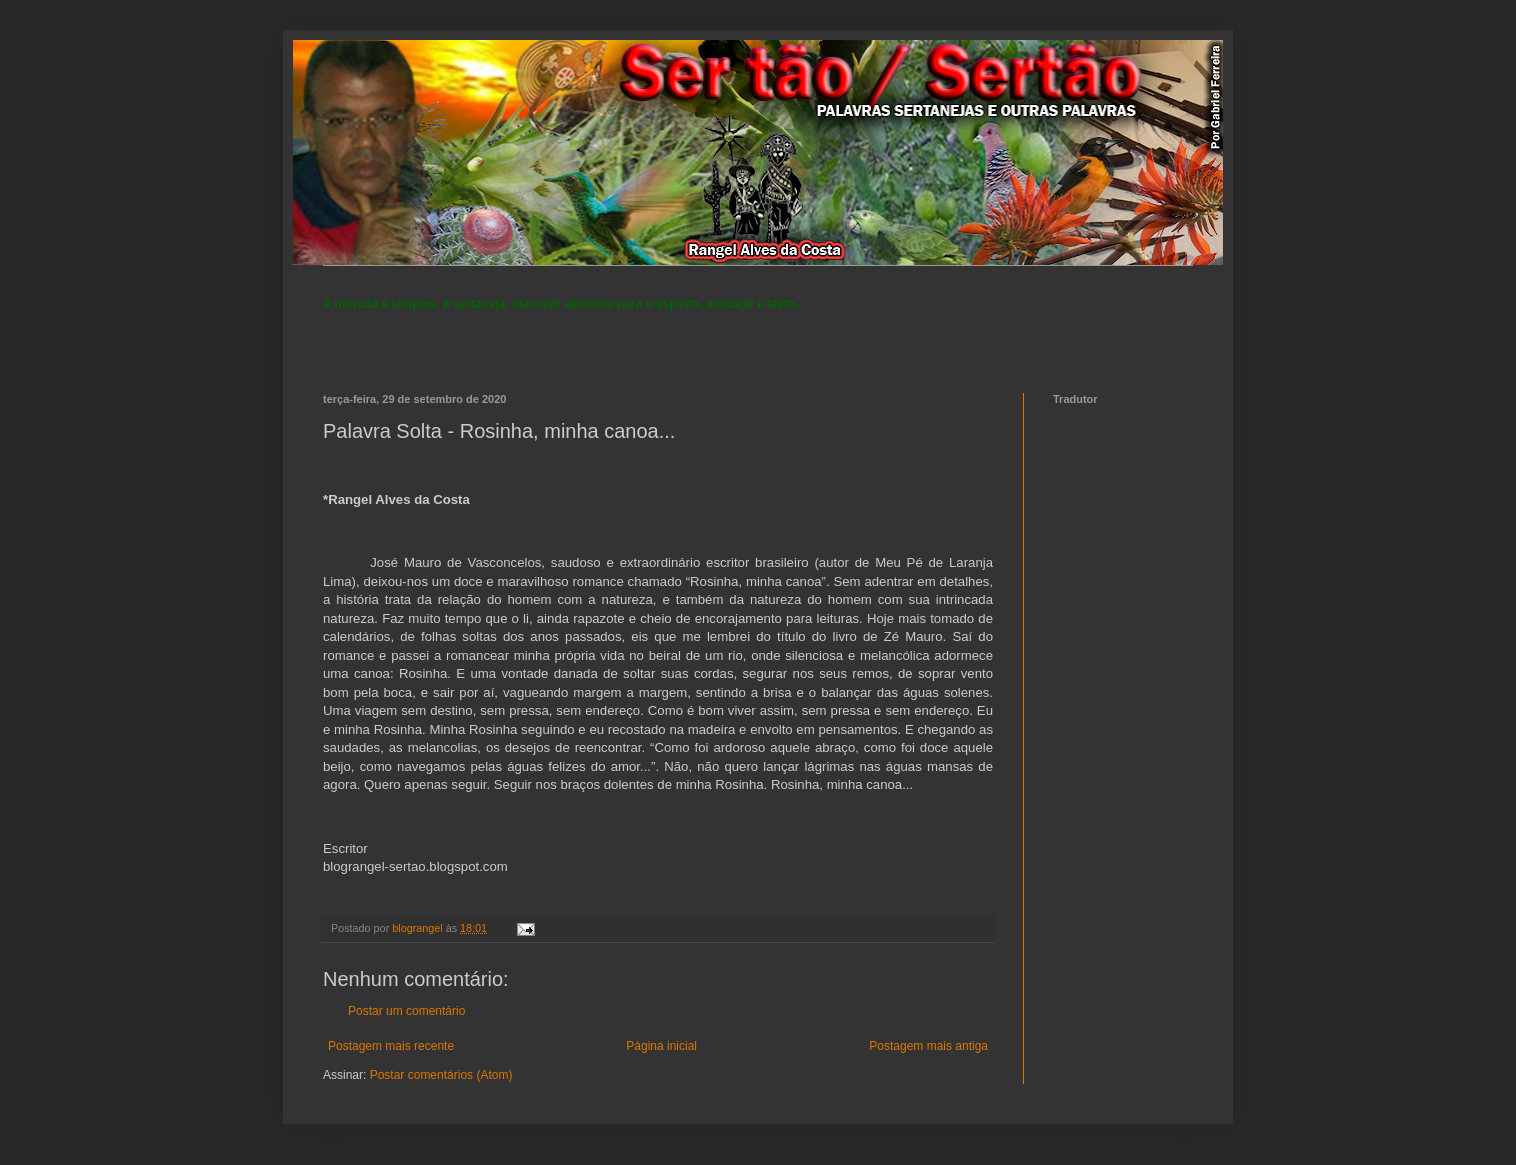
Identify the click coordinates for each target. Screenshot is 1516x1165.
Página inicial (661, 1046)
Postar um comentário (406, 1011)
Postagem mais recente (391, 1046)
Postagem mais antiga (928, 1046)
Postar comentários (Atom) (441, 1075)
